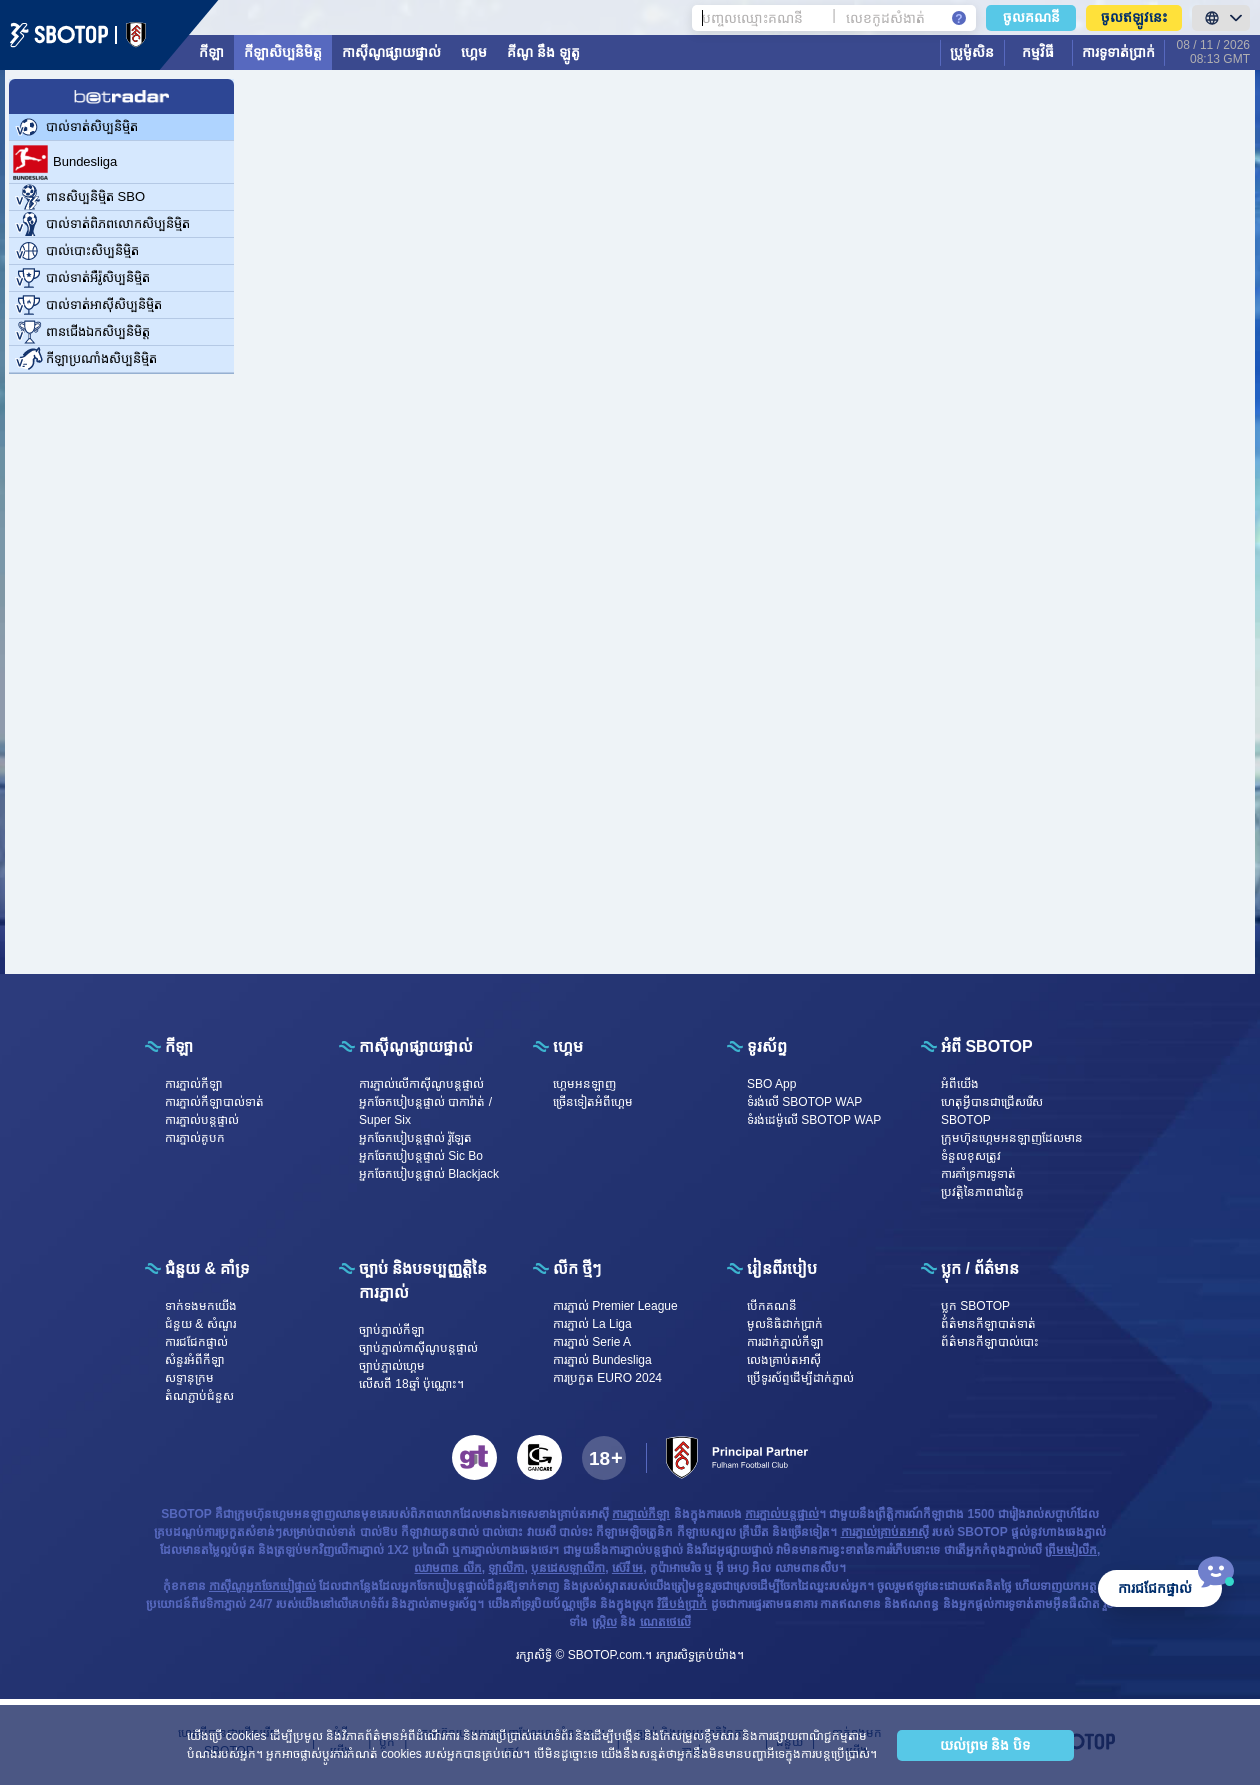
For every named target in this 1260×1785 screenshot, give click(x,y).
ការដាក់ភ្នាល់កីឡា (785, 1342)
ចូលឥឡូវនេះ (1134, 17)
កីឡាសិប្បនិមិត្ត (283, 52)
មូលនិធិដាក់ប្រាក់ (785, 1324)
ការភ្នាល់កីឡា (194, 1084)
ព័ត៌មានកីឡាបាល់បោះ (990, 1342)
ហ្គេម (474, 52)
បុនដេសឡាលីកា (568, 1568)
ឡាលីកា (506, 1568)
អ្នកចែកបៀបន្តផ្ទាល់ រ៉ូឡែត (415, 1138)
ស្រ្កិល (604, 1622)
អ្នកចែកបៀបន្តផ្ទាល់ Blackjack (429, 1174)
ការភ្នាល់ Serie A (592, 1342)
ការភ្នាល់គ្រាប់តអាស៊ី (885, 1532)
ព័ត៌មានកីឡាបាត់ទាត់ (988, 1324)
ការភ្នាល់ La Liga (592, 1324)
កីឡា (211, 52)
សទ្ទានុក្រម (189, 1378)
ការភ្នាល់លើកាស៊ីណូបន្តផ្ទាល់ (421, 1084)
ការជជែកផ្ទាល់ (196, 1342)
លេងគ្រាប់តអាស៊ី (784, 1360)
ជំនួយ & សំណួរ (200, 1324)
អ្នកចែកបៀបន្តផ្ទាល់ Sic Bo (421, 1156)
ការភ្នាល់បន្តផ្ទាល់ (202, 1120)
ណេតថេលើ (665, 1622)
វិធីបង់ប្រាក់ (682, 1604)
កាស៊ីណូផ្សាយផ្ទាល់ (391, 52)
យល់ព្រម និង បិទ (985, 1745)
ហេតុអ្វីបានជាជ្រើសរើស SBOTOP (992, 1111)
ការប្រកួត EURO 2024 (607, 1378)
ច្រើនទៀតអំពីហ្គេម (593, 1102)
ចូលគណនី (1031, 17)
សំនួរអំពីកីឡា (195, 1360)
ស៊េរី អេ (627, 1568)
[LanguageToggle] (1221, 18)
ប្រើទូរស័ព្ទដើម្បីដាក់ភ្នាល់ (800, 1378)
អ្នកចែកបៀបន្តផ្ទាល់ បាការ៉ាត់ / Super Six (425, 1111)
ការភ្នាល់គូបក (195, 1138)
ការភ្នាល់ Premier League (615, 1306)
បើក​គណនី (772, 1306)
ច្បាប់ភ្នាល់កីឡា (392, 1330)
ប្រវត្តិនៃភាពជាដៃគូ (982, 1192)
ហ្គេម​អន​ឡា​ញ (584, 1084)
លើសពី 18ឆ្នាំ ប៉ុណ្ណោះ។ (411, 1384)
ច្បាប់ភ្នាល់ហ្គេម (392, 1366)
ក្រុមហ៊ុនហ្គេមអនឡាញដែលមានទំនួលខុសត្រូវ (1012, 1147)
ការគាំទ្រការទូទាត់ (978, 1174)
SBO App (771, 1084)
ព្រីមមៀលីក (1071, 1550)
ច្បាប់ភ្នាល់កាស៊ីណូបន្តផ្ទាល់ (418, 1348)
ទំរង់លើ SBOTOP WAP (804, 1102)
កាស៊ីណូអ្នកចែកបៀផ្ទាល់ (262, 1586)
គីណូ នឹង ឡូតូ (543, 52)
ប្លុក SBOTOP (975, 1306)
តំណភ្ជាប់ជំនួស (199, 1396)
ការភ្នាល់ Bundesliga (602, 1360)
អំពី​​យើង (960, 1084)
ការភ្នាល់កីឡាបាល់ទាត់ (214, 1102)
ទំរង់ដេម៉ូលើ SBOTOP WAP (814, 1120)
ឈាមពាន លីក (447, 1568)
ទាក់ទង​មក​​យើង (201, 1306)
